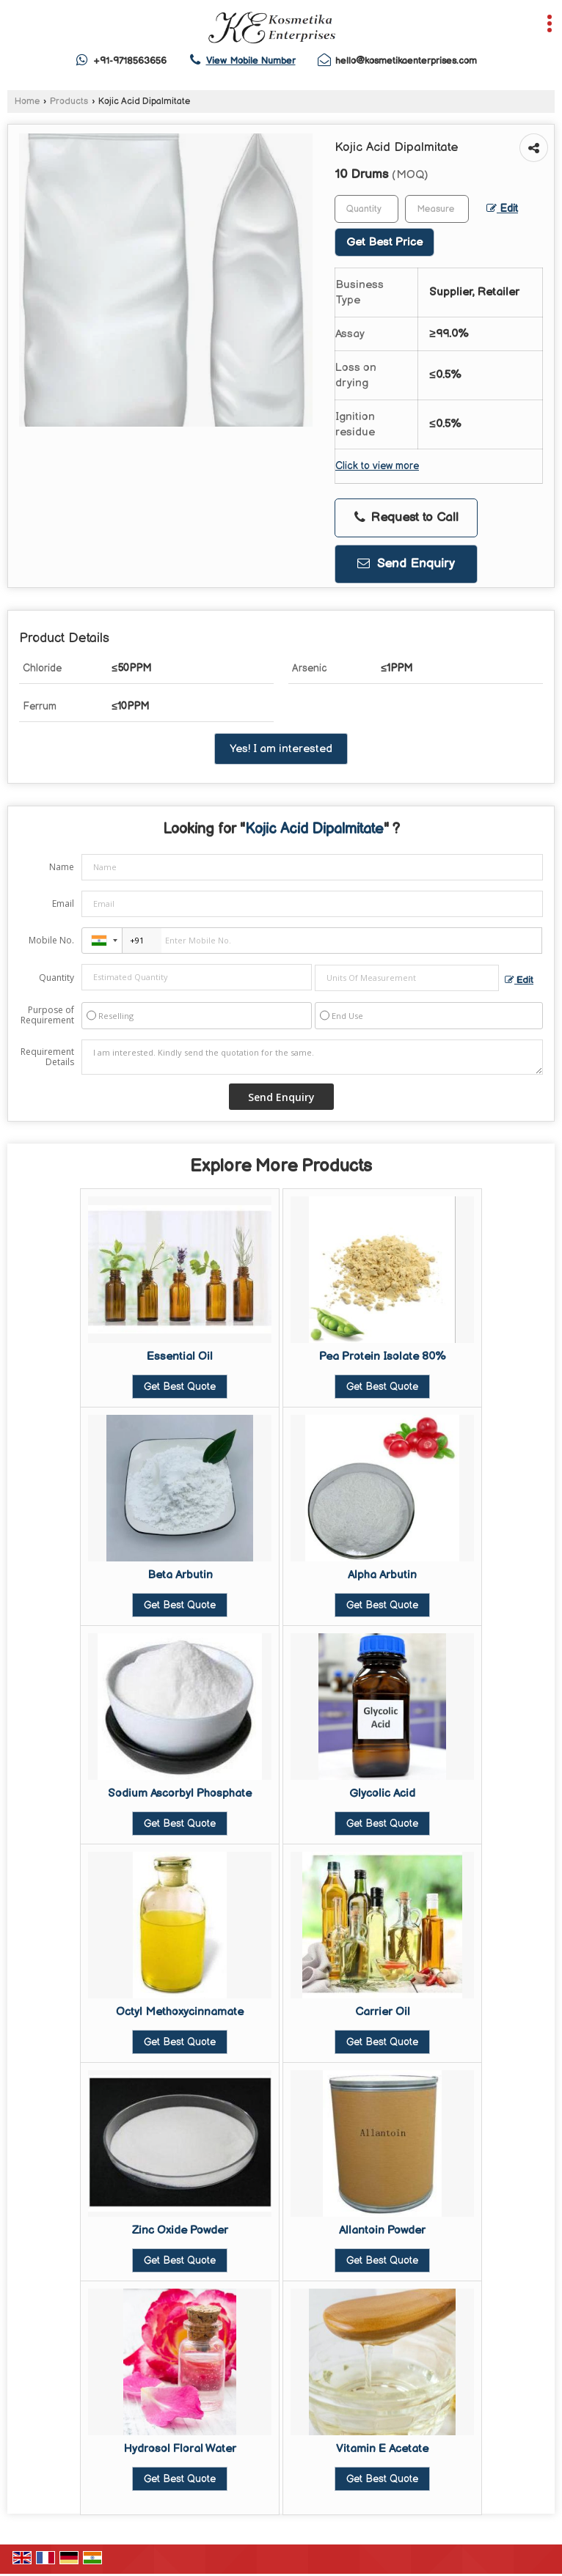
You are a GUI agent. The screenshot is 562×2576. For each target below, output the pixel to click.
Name (61, 867)
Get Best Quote (180, 1386)
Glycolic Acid (382, 1793)
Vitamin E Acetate (382, 2449)
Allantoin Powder (382, 2230)
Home (27, 101)
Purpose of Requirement (47, 1015)
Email (63, 903)
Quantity (56, 977)
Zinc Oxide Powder (180, 2230)
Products (69, 101)
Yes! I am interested (281, 749)
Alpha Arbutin (382, 1575)
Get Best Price (384, 242)
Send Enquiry (406, 563)
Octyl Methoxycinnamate (180, 2012)
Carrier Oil (382, 2012)
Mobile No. (51, 940)
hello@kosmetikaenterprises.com (406, 61)
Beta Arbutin (180, 1575)
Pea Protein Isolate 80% (382, 1357)
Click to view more (377, 466)
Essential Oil (180, 1357)
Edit (502, 209)
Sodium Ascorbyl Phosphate (180, 1793)
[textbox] (437, 209)
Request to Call (406, 517)
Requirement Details (47, 1057)
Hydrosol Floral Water (180, 2449)
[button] (251, 61)
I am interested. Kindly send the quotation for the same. (312, 1057)
